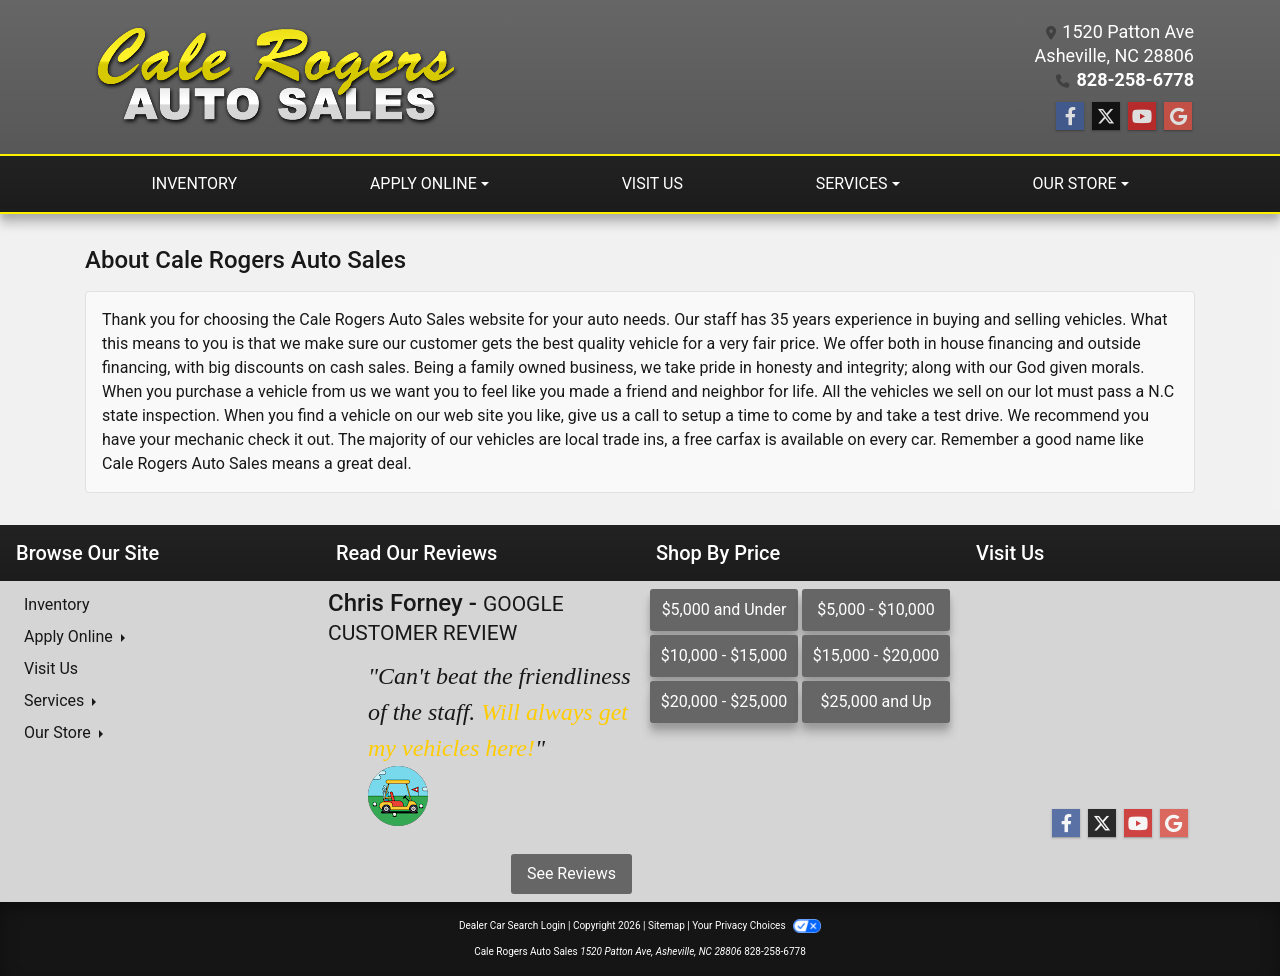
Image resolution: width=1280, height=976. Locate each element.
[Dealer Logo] (272, 77)
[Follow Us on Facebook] (1070, 117)
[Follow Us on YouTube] (1142, 117)
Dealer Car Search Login (512, 925)
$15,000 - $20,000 (876, 655)
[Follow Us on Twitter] (1106, 117)
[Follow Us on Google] (1178, 117)
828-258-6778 (1135, 79)
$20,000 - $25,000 (724, 701)
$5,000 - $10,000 (876, 609)
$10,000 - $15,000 (724, 655)
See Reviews (571, 873)
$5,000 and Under (724, 609)
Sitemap (666, 925)
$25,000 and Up (876, 701)
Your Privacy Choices (756, 925)
